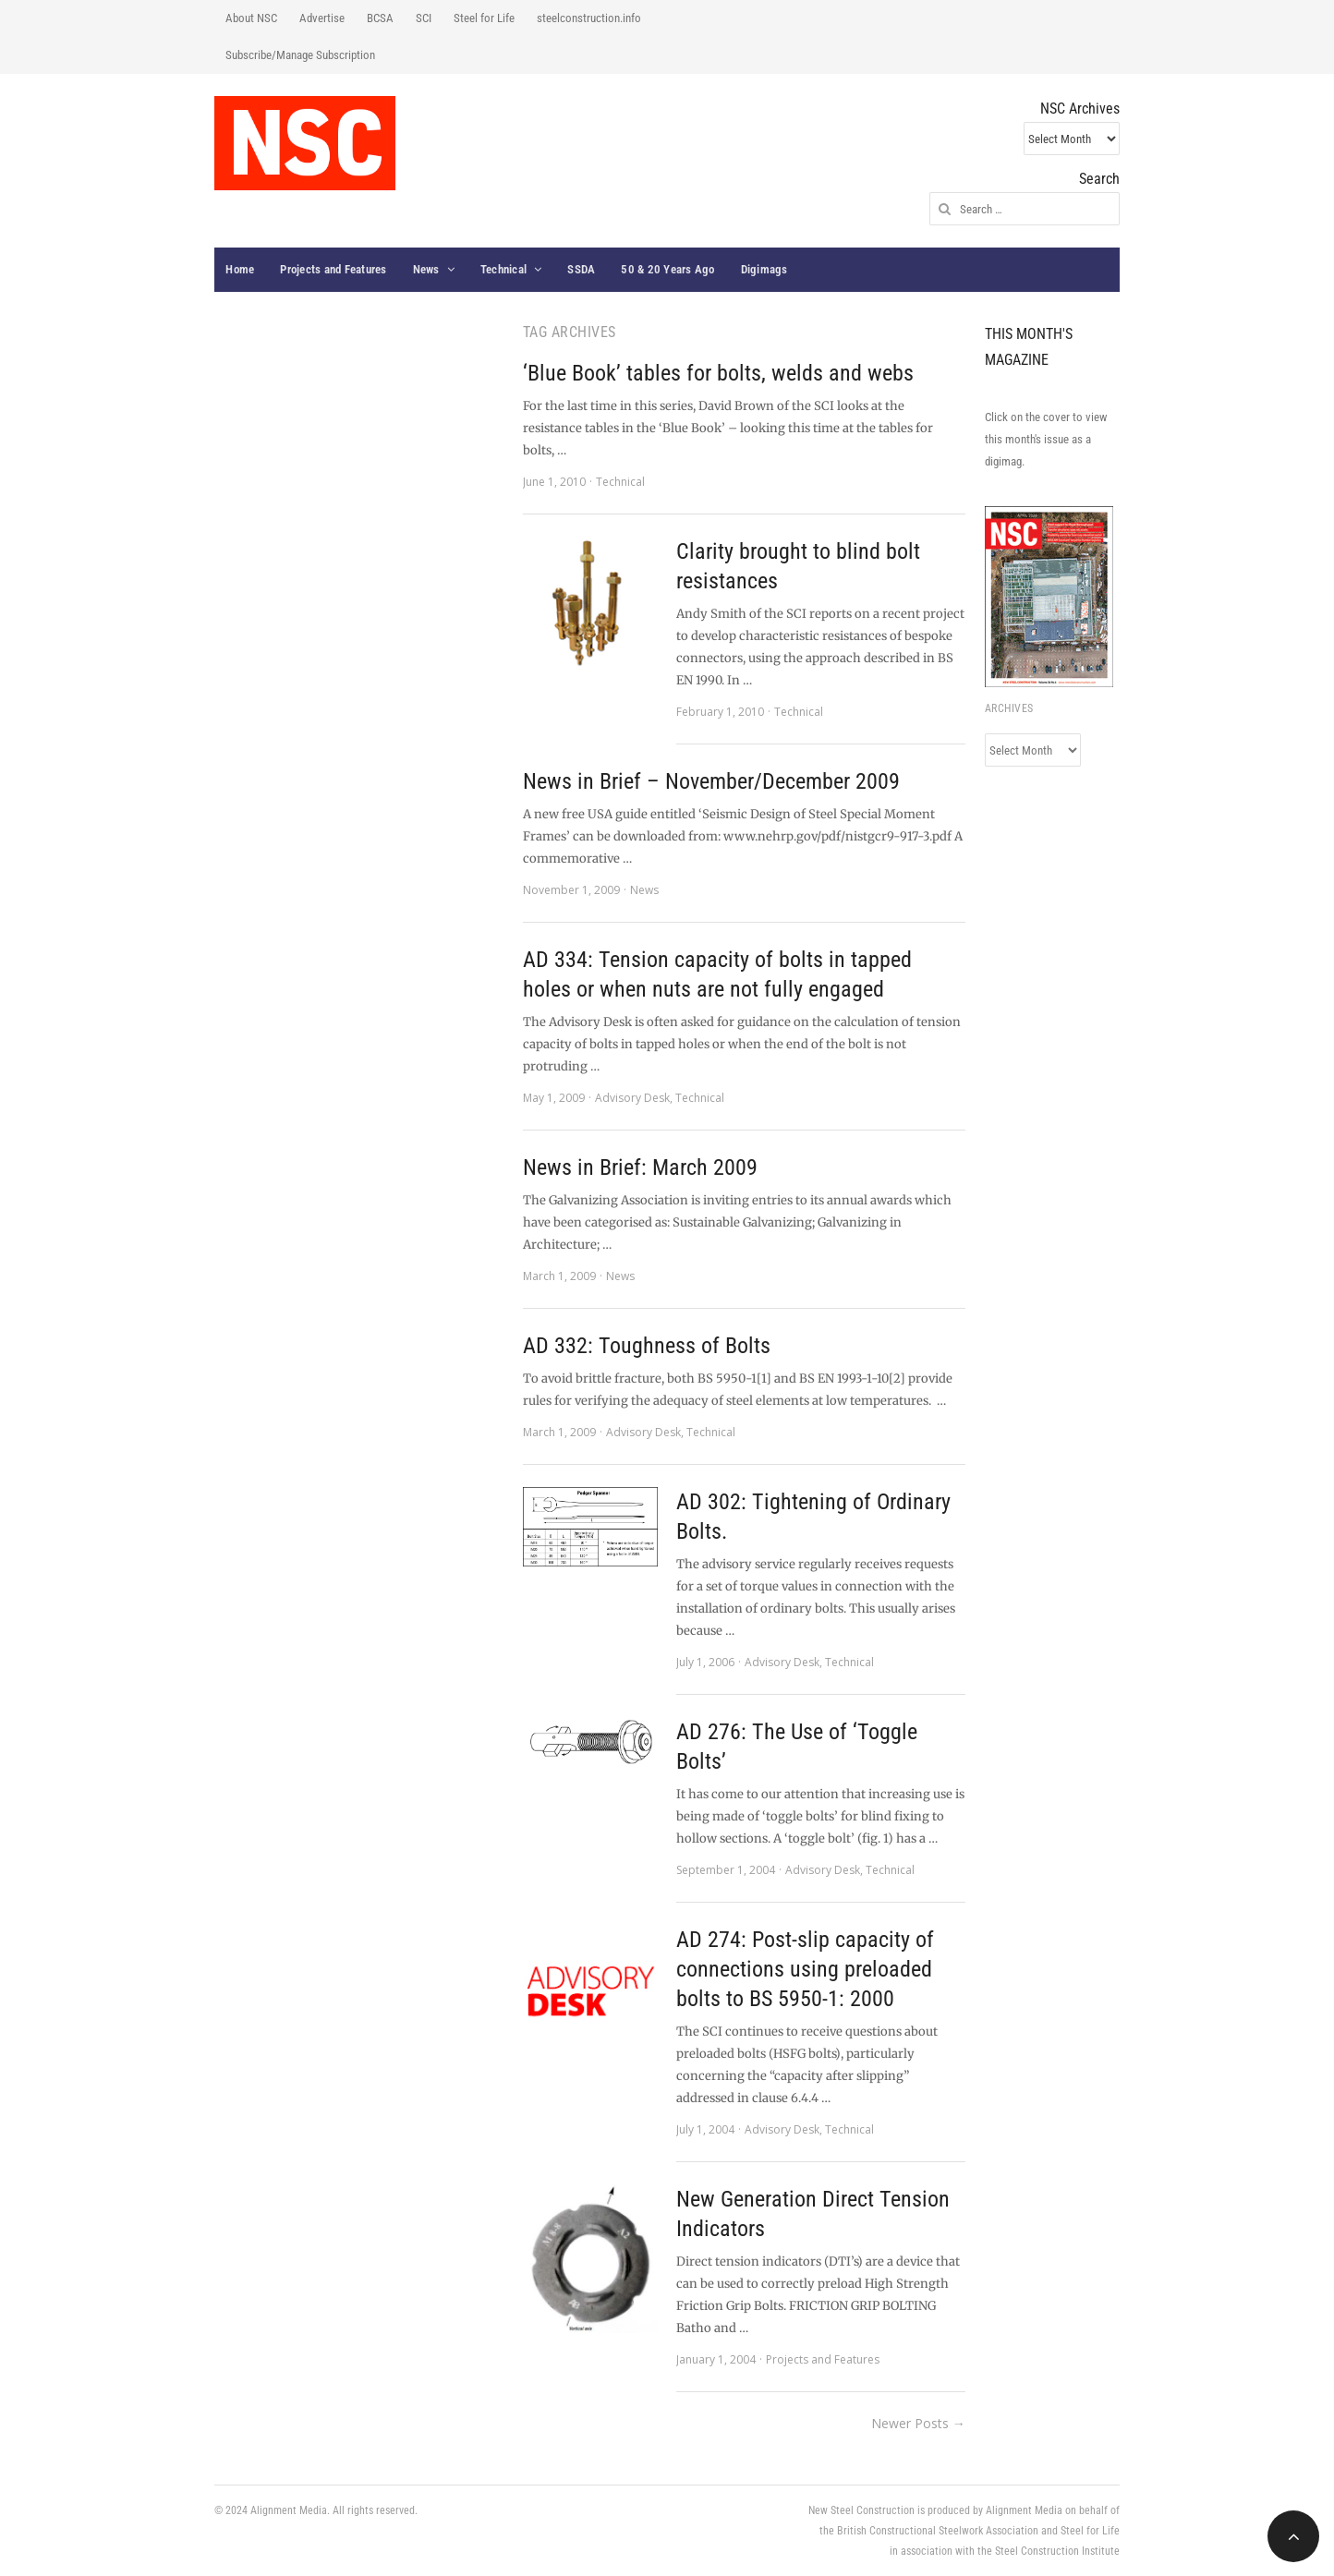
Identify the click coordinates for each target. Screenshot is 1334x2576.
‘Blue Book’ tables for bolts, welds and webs (718, 373)
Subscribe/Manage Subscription (300, 55)
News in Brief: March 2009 (640, 1167)
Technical (503, 269)
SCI (423, 18)
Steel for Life (484, 18)
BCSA (380, 18)
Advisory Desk (632, 1098)
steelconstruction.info (589, 18)
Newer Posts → (918, 2423)
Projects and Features (333, 269)
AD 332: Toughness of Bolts (646, 1346)
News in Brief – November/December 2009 (711, 781)
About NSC (251, 18)
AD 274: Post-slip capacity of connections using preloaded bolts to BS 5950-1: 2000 (805, 1969)
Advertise (322, 18)
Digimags (764, 269)
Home (239, 269)
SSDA (581, 269)
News (426, 269)
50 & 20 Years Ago (667, 269)
